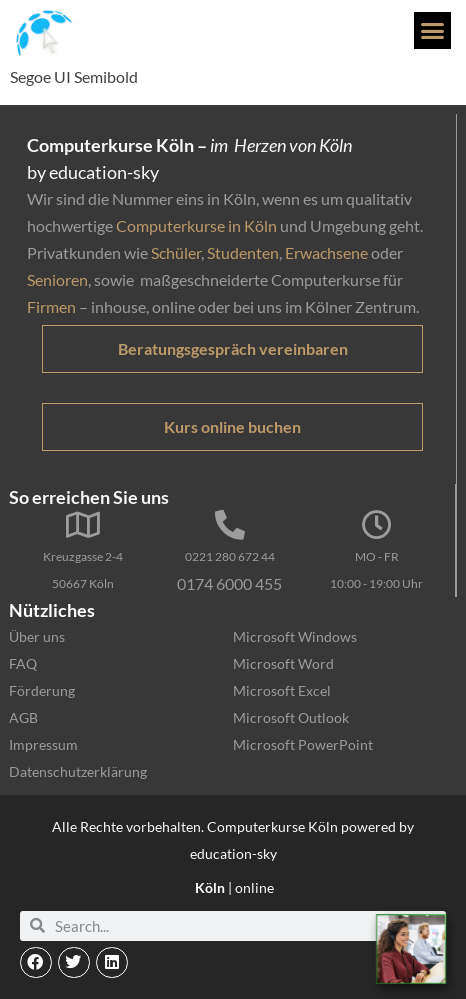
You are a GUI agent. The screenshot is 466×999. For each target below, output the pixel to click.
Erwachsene (326, 252)
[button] (433, 31)
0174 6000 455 (229, 583)
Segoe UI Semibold (74, 76)
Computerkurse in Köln (196, 225)
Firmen (51, 306)
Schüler (176, 252)
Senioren (57, 279)
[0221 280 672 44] (230, 525)
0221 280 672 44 (230, 556)
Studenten (243, 252)
